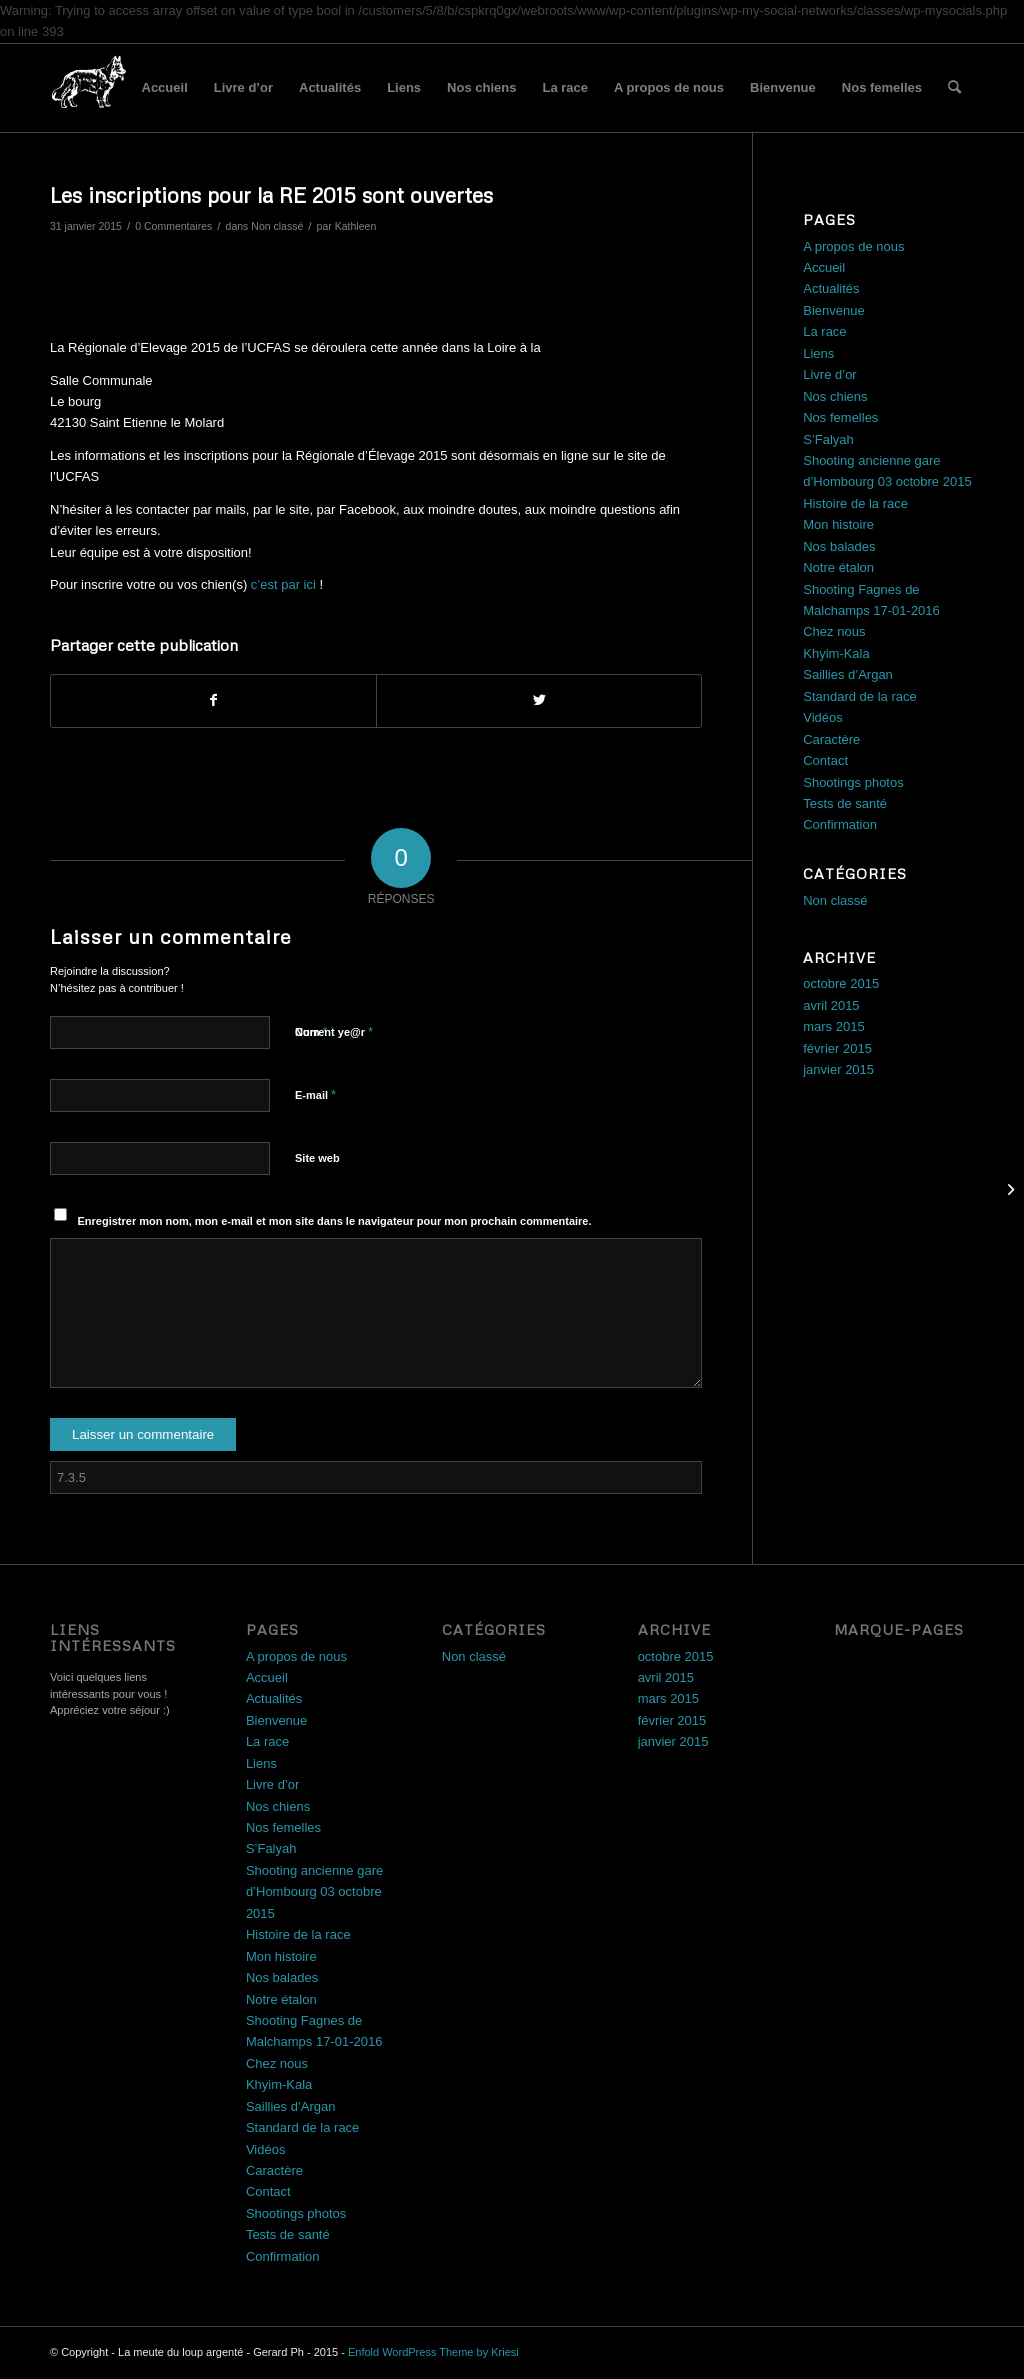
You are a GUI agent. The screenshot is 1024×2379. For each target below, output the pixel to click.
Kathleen (356, 226)
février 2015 (837, 1048)
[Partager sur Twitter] (539, 700)
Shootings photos (853, 782)
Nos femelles (882, 87)
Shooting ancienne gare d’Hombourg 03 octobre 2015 (314, 1892)
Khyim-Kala (836, 653)
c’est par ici (283, 584)
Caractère (831, 739)
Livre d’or (243, 87)
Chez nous (834, 631)
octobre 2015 (841, 983)
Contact (825, 760)
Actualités (330, 87)
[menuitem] (954, 88)
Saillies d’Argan (848, 674)
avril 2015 (831, 1005)
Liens (404, 87)
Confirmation (840, 824)
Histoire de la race (855, 503)
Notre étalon (838, 567)
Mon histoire (838, 524)
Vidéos (823, 717)
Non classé (277, 226)
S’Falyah (828, 439)
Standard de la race (859, 696)
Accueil (165, 87)
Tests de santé (845, 803)
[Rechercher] (954, 88)
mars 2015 (833, 1026)
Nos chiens (481, 87)
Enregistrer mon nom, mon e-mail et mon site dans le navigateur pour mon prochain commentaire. (335, 1221)
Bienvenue (783, 87)
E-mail (315, 1094)
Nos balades (839, 546)
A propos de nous (669, 87)
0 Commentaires (173, 226)
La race (565, 87)
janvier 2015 (838, 1069)
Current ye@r (334, 1031)
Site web (317, 1158)
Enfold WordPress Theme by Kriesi (433, 2352)
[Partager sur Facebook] (213, 700)
